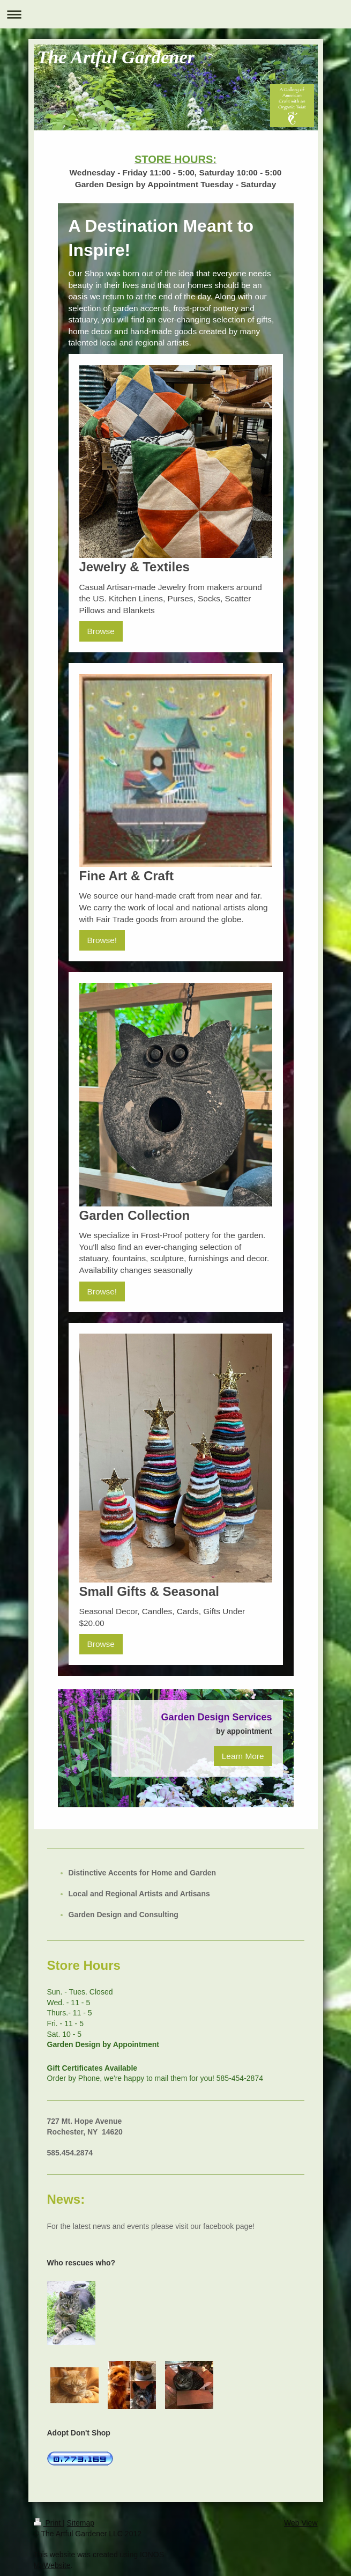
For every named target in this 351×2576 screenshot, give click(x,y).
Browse (101, 631)
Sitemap (80, 2523)
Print (48, 2523)
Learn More (243, 1756)
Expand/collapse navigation (175, 14)
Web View (301, 2523)
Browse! (102, 940)
